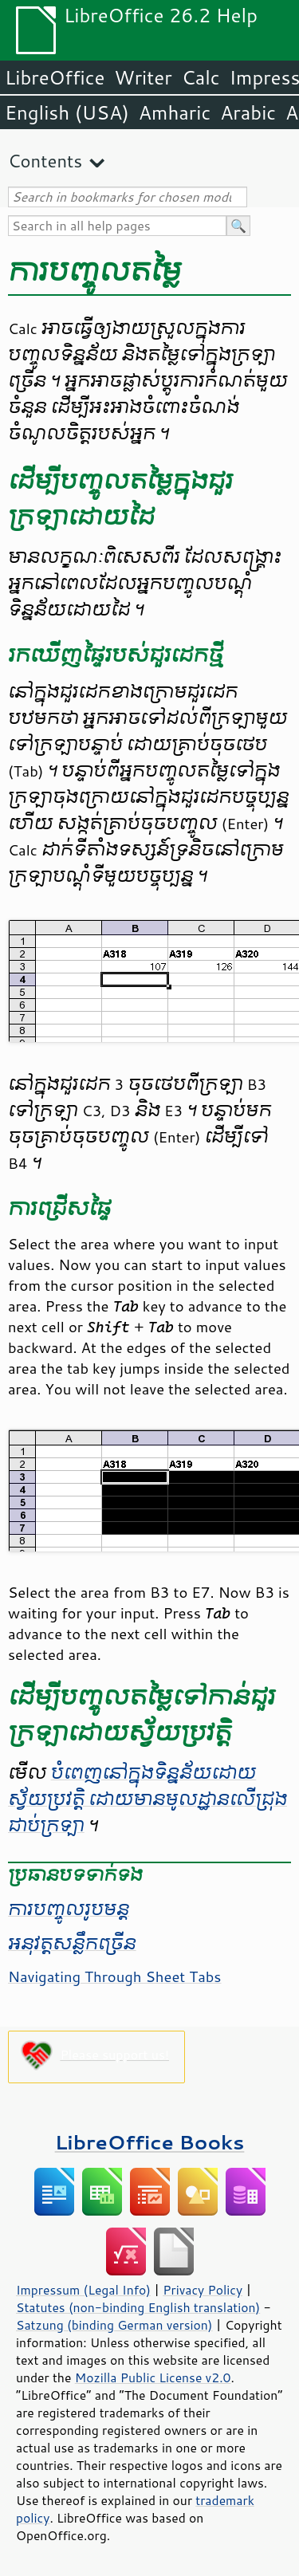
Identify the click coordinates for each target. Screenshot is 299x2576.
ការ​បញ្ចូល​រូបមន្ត (68, 1909)
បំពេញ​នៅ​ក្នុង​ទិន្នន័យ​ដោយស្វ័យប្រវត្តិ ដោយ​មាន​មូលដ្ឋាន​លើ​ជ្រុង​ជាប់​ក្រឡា (147, 1799)
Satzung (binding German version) (114, 2325)
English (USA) (67, 112)
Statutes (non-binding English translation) (138, 2307)
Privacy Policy (202, 2290)
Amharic (174, 112)
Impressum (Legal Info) (83, 2290)
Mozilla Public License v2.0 (153, 2377)
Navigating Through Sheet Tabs (114, 1976)
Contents (45, 160)
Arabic (248, 112)
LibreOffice (54, 77)
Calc (201, 77)
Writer (142, 77)
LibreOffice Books (150, 2142)
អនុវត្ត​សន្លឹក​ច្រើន (72, 1943)
